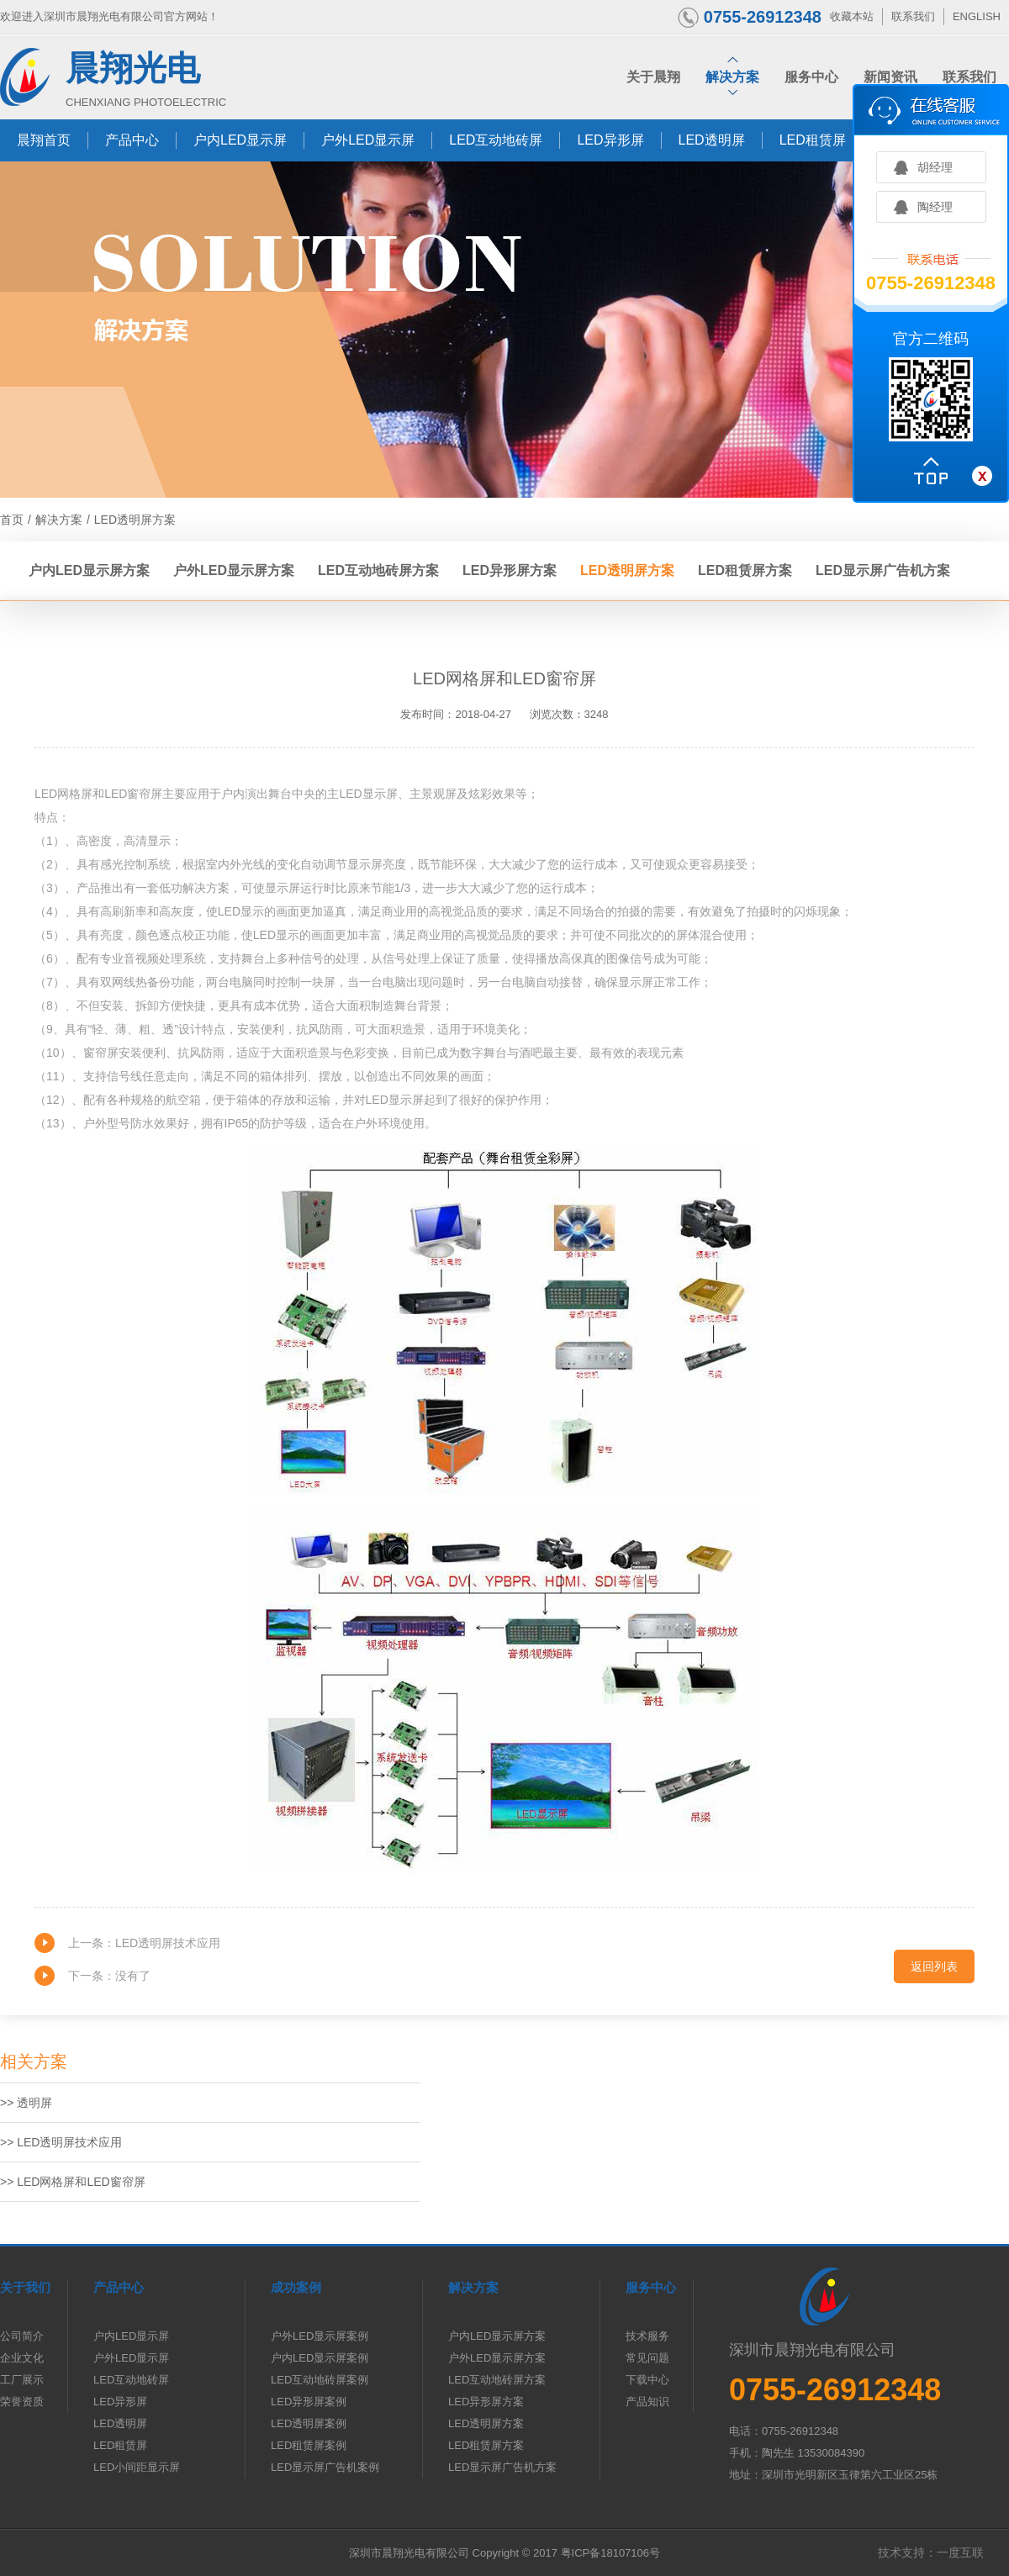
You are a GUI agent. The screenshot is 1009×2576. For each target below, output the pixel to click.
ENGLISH (977, 16)
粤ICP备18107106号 (611, 2553)
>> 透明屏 (26, 2102)
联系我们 (913, 16)
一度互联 (960, 2552)
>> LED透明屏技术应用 (61, 2142)
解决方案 (58, 519)
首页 (12, 519)
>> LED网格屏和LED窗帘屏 (72, 2181)
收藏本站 (852, 16)
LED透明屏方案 (135, 519)
